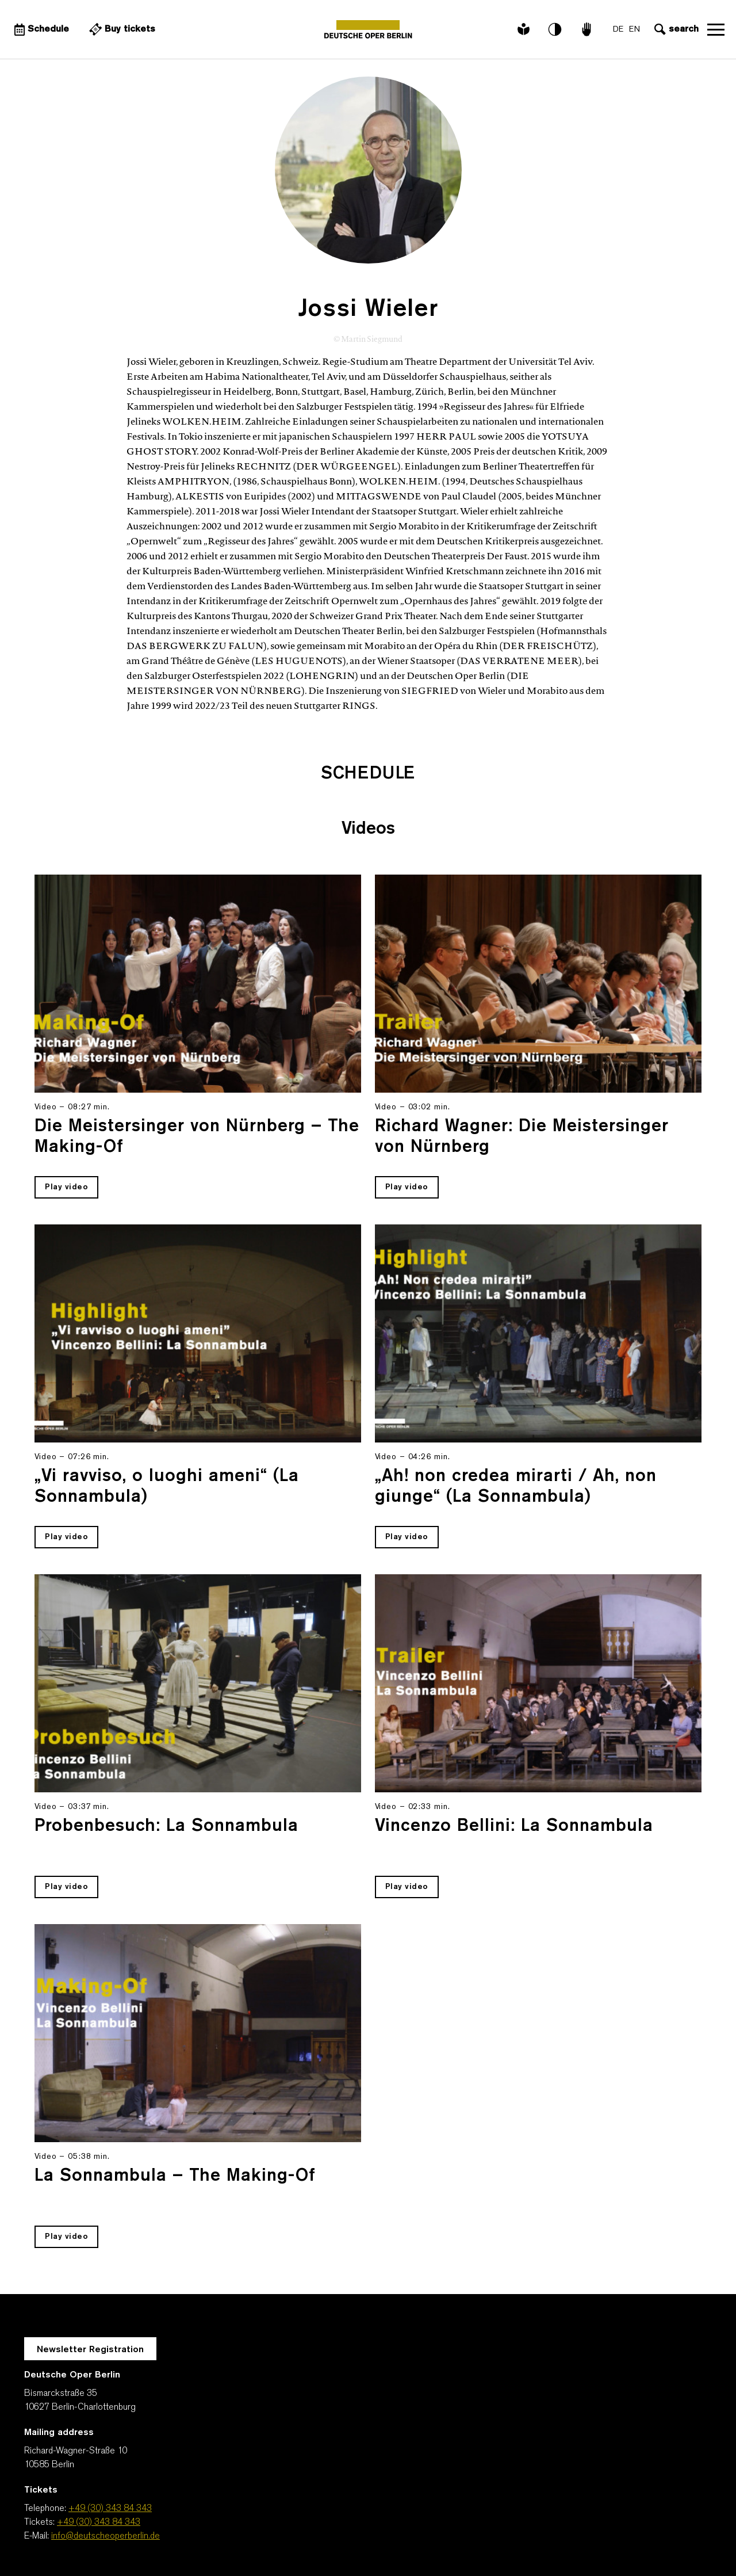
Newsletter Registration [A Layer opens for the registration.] (90, 2349)
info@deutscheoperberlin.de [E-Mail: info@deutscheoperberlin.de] (105, 2536)
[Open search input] (675, 29)
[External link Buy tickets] (120, 29)
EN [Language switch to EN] (634, 29)
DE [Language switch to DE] (618, 29)
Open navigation (715, 29)
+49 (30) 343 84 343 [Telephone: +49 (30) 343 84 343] (110, 2508)
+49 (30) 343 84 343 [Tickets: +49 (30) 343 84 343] (98, 2522)
